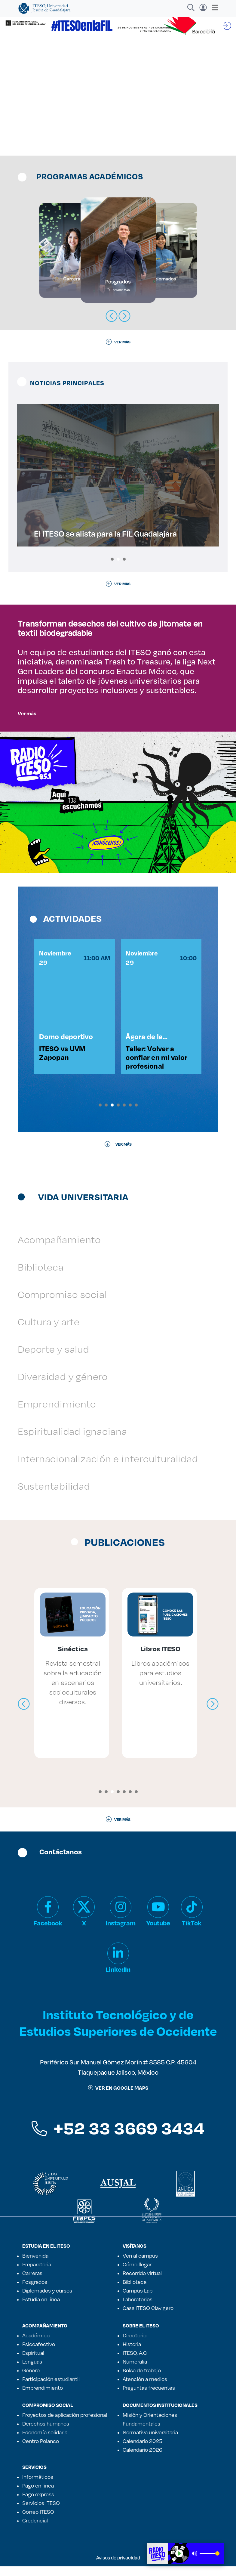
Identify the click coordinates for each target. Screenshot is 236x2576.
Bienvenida (35, 2265)
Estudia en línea (41, 2309)
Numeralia (135, 2371)
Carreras (32, 2283)
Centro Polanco (40, 2450)
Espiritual (33, 2362)
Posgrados (34, 2291)
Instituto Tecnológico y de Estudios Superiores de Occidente (118, 2032)
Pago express (38, 2504)
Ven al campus (140, 2265)
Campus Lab (137, 2300)
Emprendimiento (57, 1413)
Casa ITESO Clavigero (148, 2318)
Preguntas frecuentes (149, 2397)
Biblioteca (41, 1276)
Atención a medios (145, 2388)
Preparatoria (36, 2274)
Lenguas (32, 2371)
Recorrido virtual (142, 2283)
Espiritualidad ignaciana (72, 1441)
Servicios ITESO (41, 2512)
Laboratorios (137, 2309)
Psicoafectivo (38, 2354)
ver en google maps (118, 2097)
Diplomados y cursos (47, 2300)
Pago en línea (38, 2495)
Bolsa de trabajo (142, 2380)
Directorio (134, 2345)
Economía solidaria (44, 2442)
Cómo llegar (137, 2274)
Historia (132, 2354)
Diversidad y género (63, 1386)
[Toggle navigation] (213, 7)
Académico (36, 2345)
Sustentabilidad (54, 1495)
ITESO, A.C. (135, 2362)
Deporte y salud (53, 1358)
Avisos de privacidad (118, 2567)
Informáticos (37, 2486)
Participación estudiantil (51, 2388)
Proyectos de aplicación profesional (64, 2424)
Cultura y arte (49, 1331)
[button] (112, 559)
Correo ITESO (38, 2521)
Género (31, 2380)
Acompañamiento (59, 1249)
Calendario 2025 (142, 2450)
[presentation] (24, 1714)
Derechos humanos (45, 2433)
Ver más (27, 713)
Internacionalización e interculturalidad (108, 1468)
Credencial (35, 2530)
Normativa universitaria (150, 2442)
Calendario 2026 (142, 2459)
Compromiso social (62, 1304)
